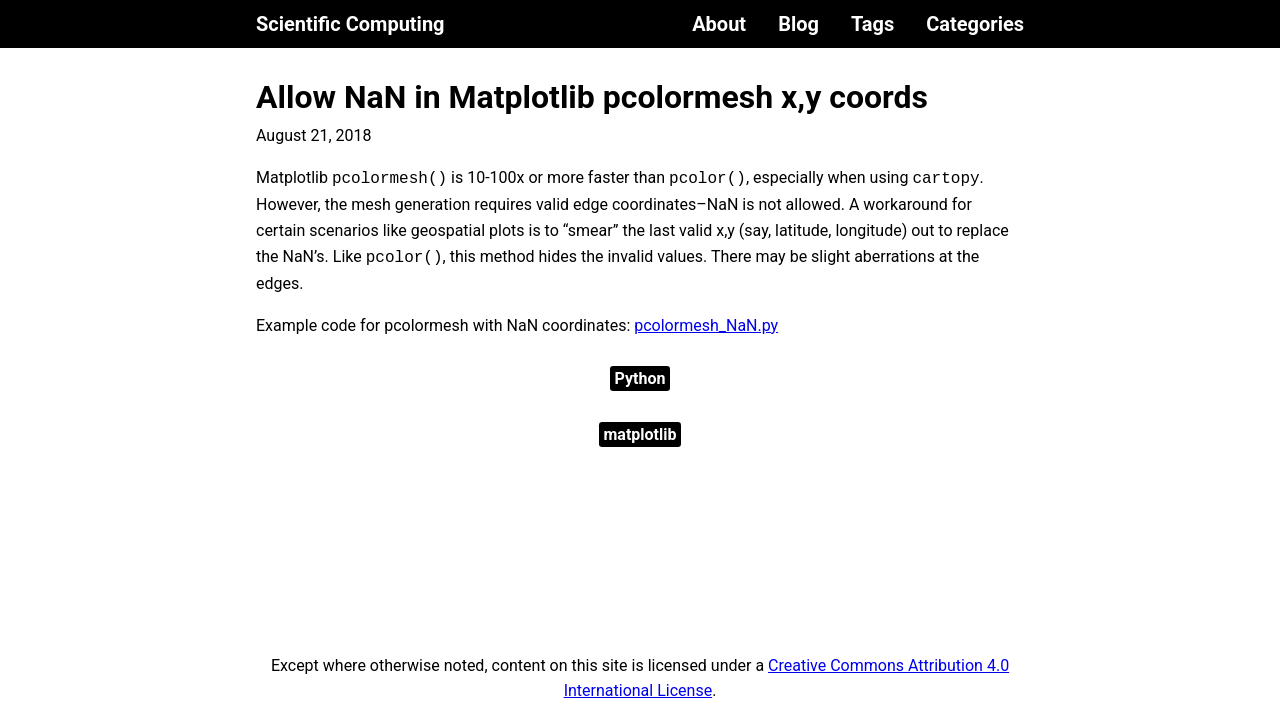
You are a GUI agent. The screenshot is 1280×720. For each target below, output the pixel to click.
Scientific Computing (350, 24)
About (719, 24)
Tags (872, 24)
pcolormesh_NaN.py (706, 325)
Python (640, 378)
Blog (798, 24)
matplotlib (640, 434)
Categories (975, 24)
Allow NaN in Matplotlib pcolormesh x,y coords (592, 97)
